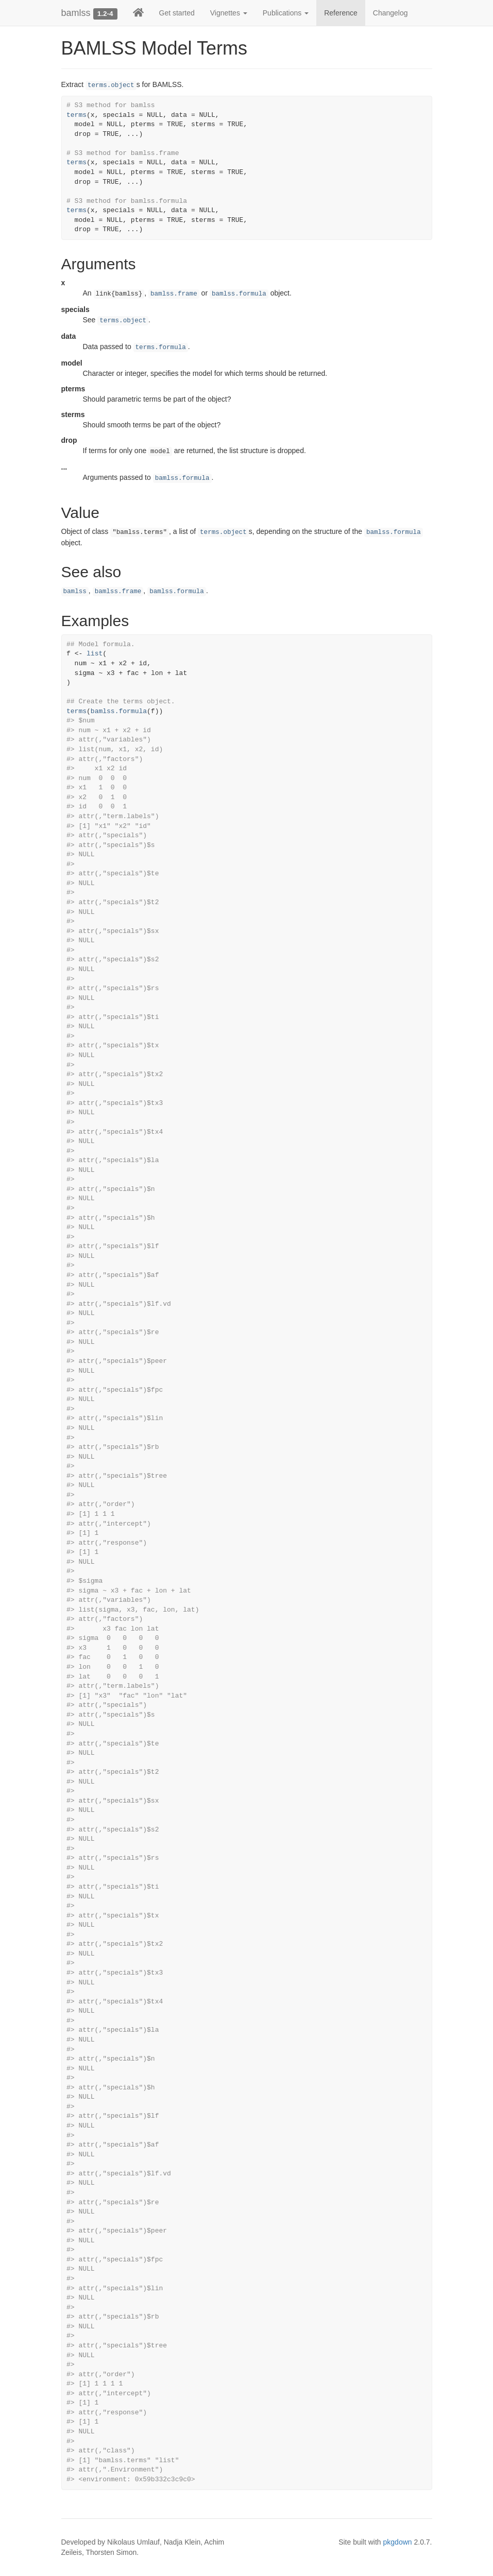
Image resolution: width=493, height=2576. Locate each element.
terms (76, 115)
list (95, 654)
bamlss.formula (239, 294)
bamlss (76, 13)
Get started (177, 13)
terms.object (111, 85)
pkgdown (397, 2542)
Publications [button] (286, 13)
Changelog (390, 13)
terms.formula (160, 347)
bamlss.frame (173, 294)
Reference (341, 13)
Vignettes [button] (228, 13)
